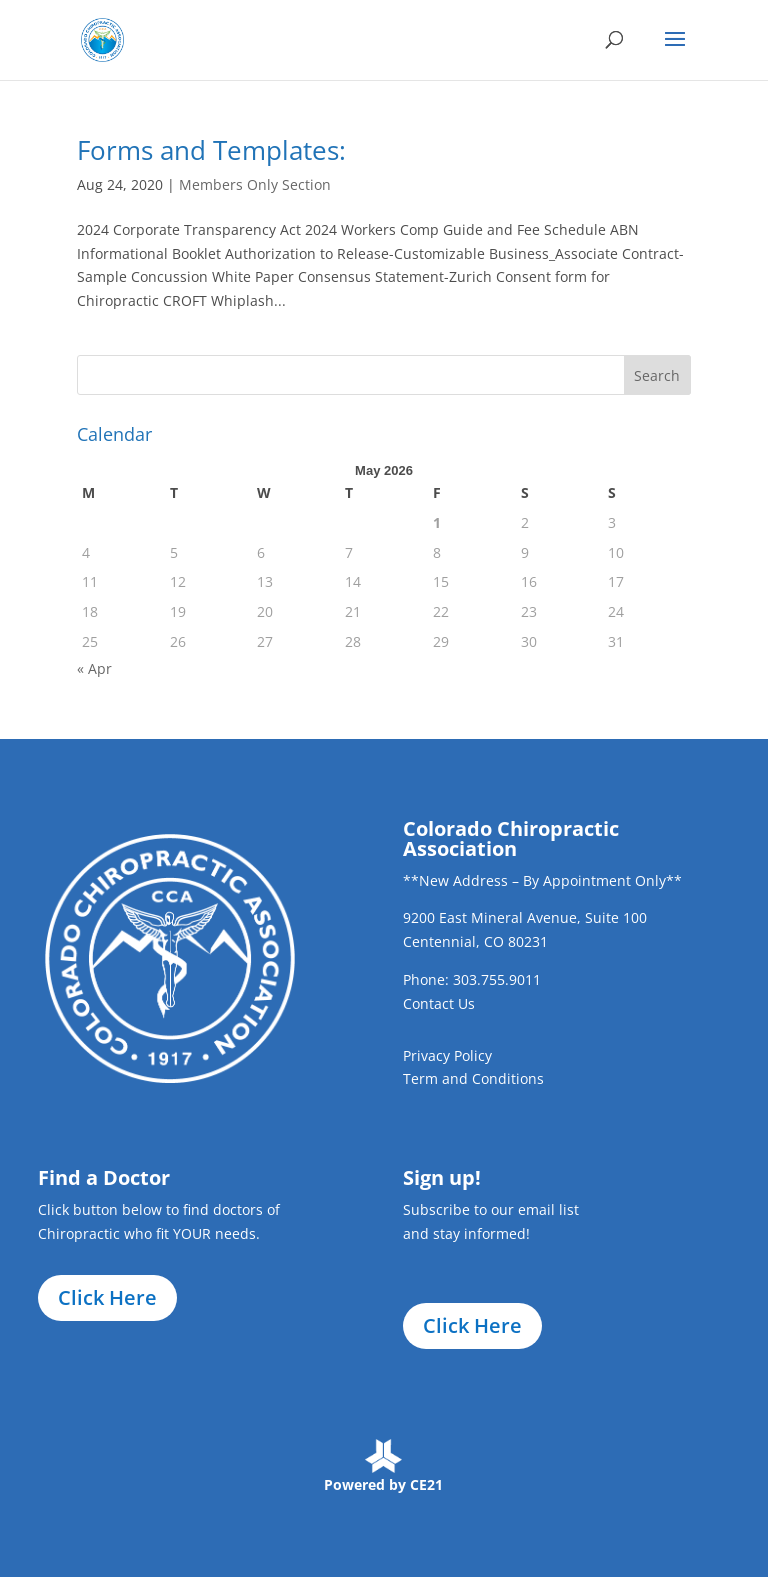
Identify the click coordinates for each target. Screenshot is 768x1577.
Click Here (107, 1297)
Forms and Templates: (211, 150)
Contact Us (439, 1003)
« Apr (94, 668)
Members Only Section (255, 184)
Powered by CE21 (383, 1484)
